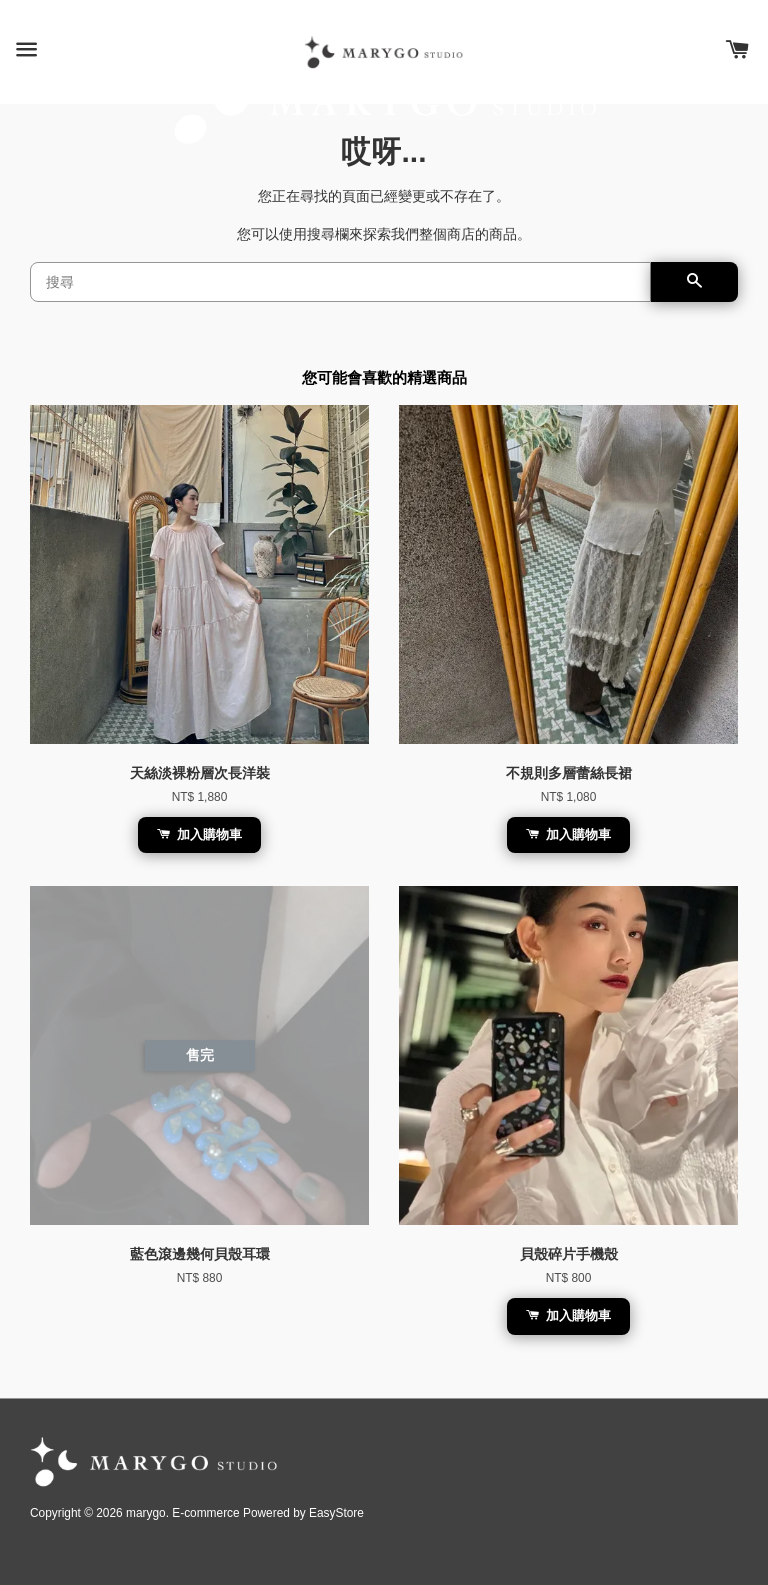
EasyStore (336, 1513)
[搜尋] (340, 282)
